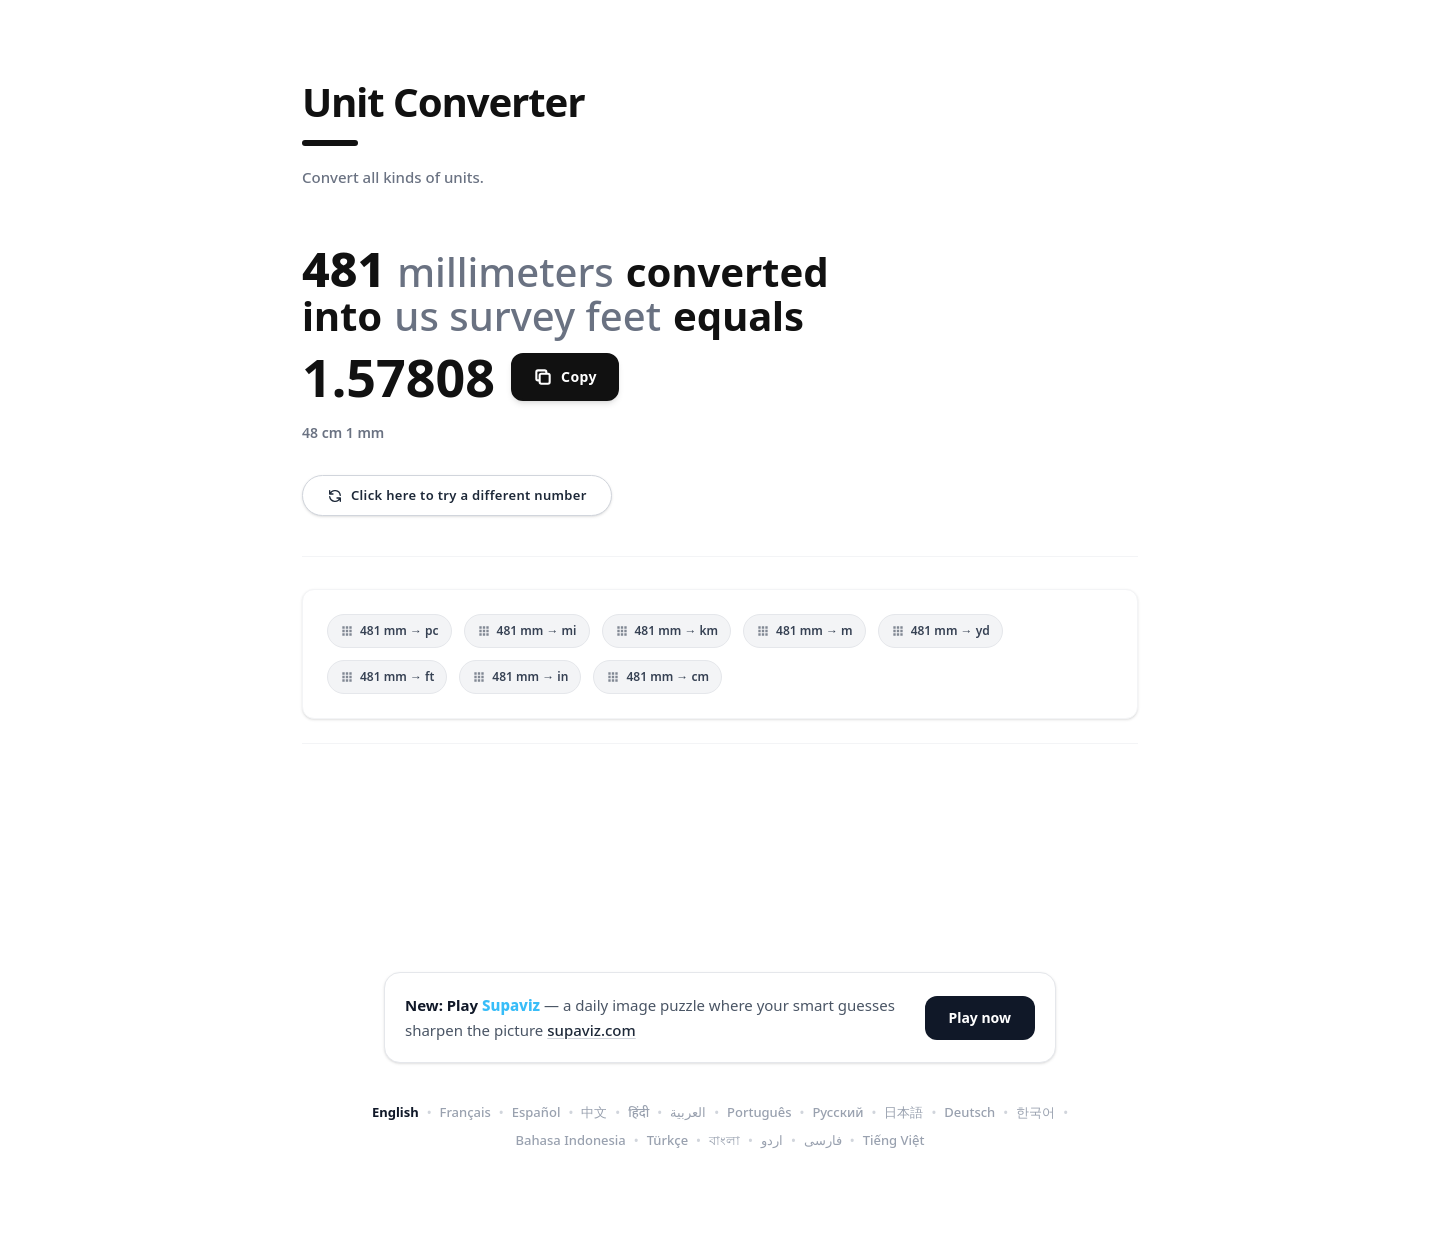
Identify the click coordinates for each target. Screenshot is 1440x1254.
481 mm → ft (387, 676)
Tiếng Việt (894, 1140)
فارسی (823, 1140)
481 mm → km (667, 630)
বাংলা (724, 1140)
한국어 (1035, 1112)
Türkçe (667, 1140)
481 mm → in (520, 676)
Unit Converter (443, 102)
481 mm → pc (389, 630)
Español (536, 1112)
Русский (837, 1112)
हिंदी (638, 1112)
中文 (594, 1112)
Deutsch (969, 1112)
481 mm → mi (527, 630)
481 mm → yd (940, 630)
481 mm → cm (657, 676)
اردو (772, 1140)
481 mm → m (804, 630)
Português (759, 1112)
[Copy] (565, 377)
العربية (688, 1112)
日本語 (903, 1112)
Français (465, 1112)
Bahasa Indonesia (571, 1140)
